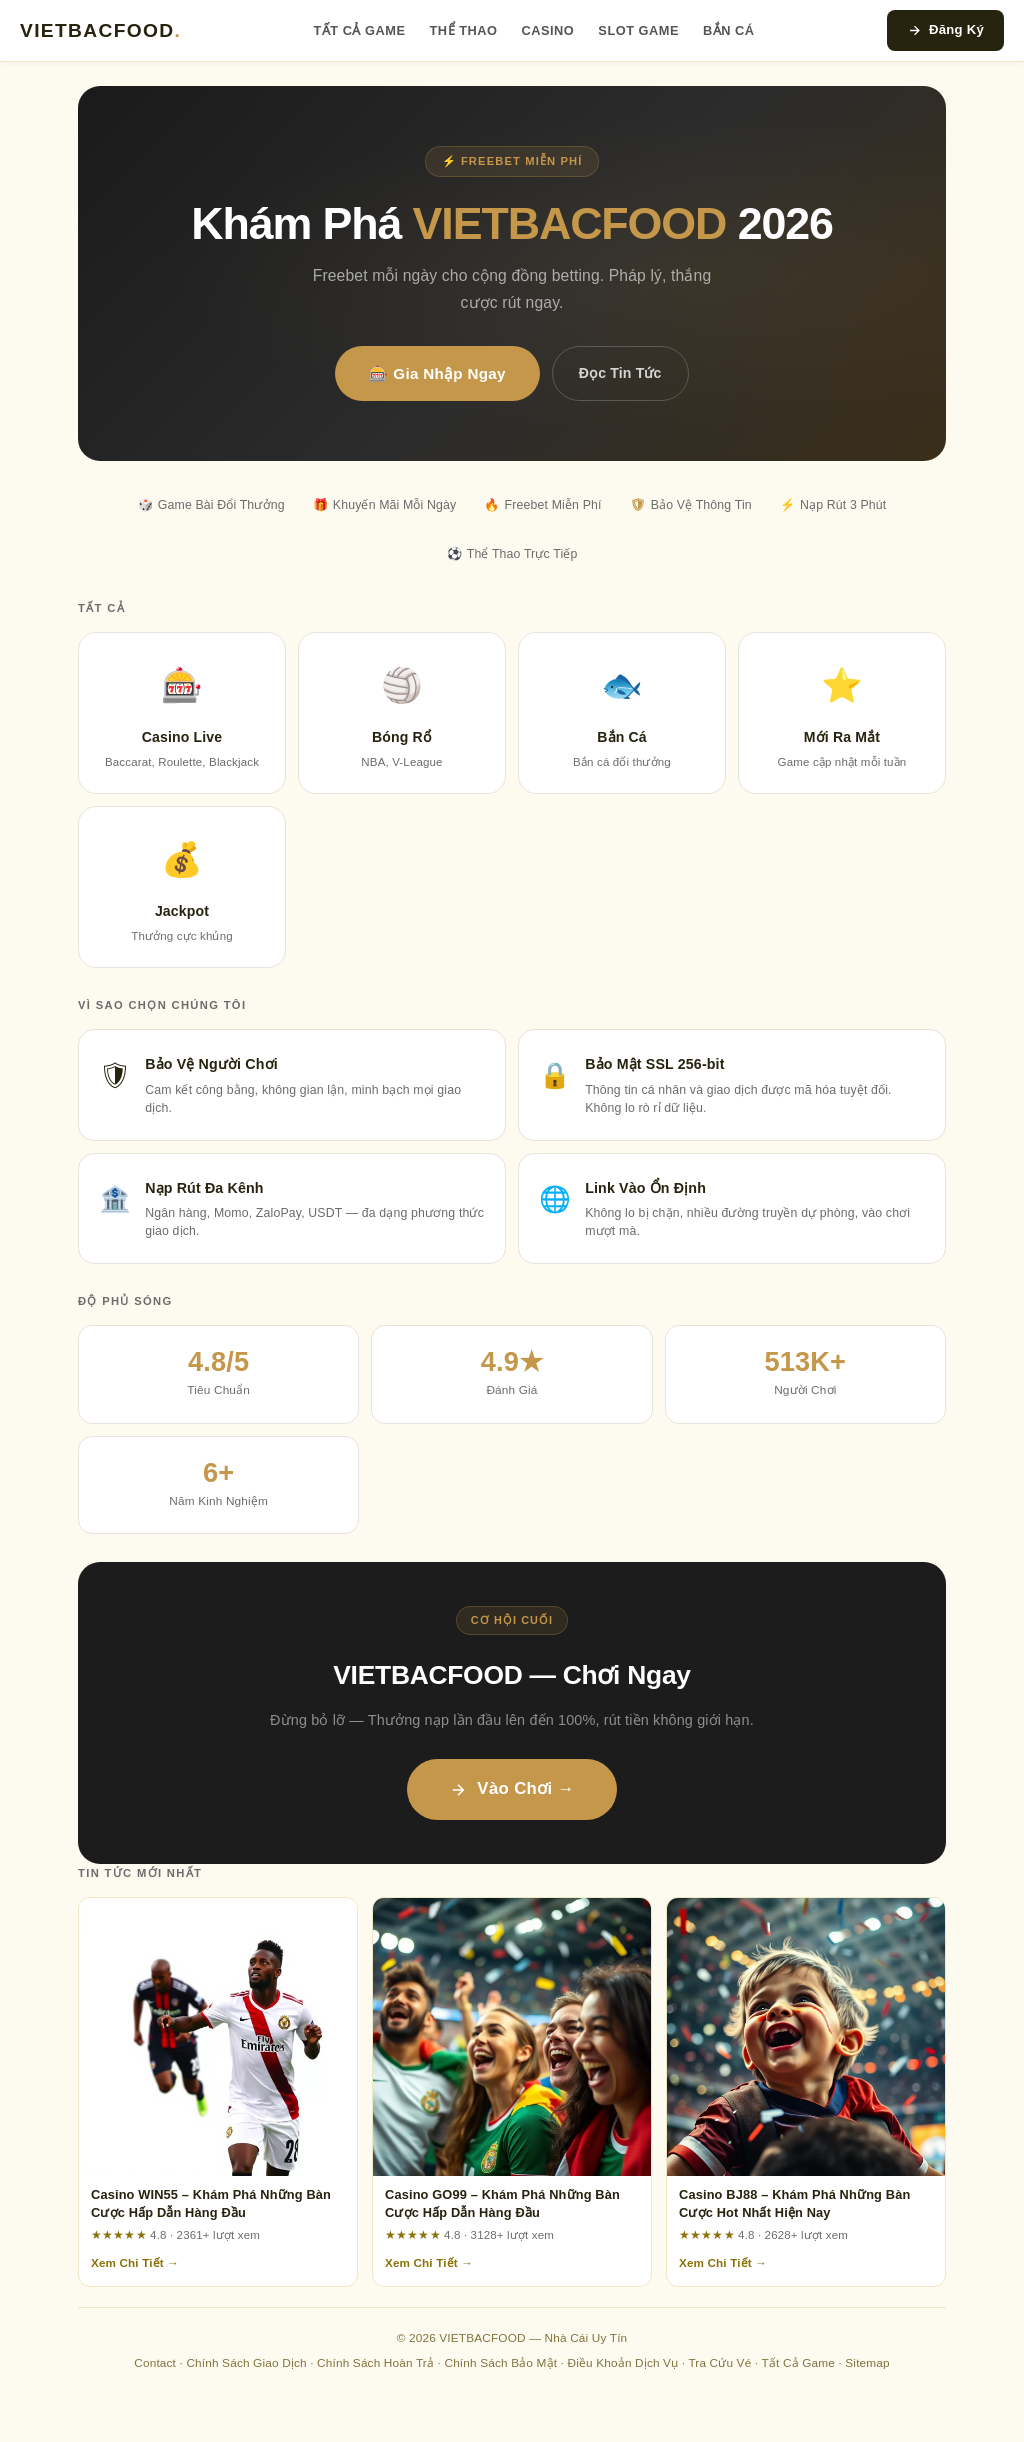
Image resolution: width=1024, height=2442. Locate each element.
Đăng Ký (945, 30)
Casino (547, 30)
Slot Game (638, 30)
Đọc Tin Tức (620, 373)
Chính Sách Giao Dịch (246, 2363)
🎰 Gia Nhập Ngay (437, 373)
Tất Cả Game (360, 30)
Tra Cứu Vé (719, 2363)
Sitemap (867, 2363)
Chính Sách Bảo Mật (500, 2363)
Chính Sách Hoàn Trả (375, 2363)
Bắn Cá (729, 30)
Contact (155, 2363)
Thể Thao (464, 30)
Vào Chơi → (511, 1788)
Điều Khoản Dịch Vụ (622, 2363)
